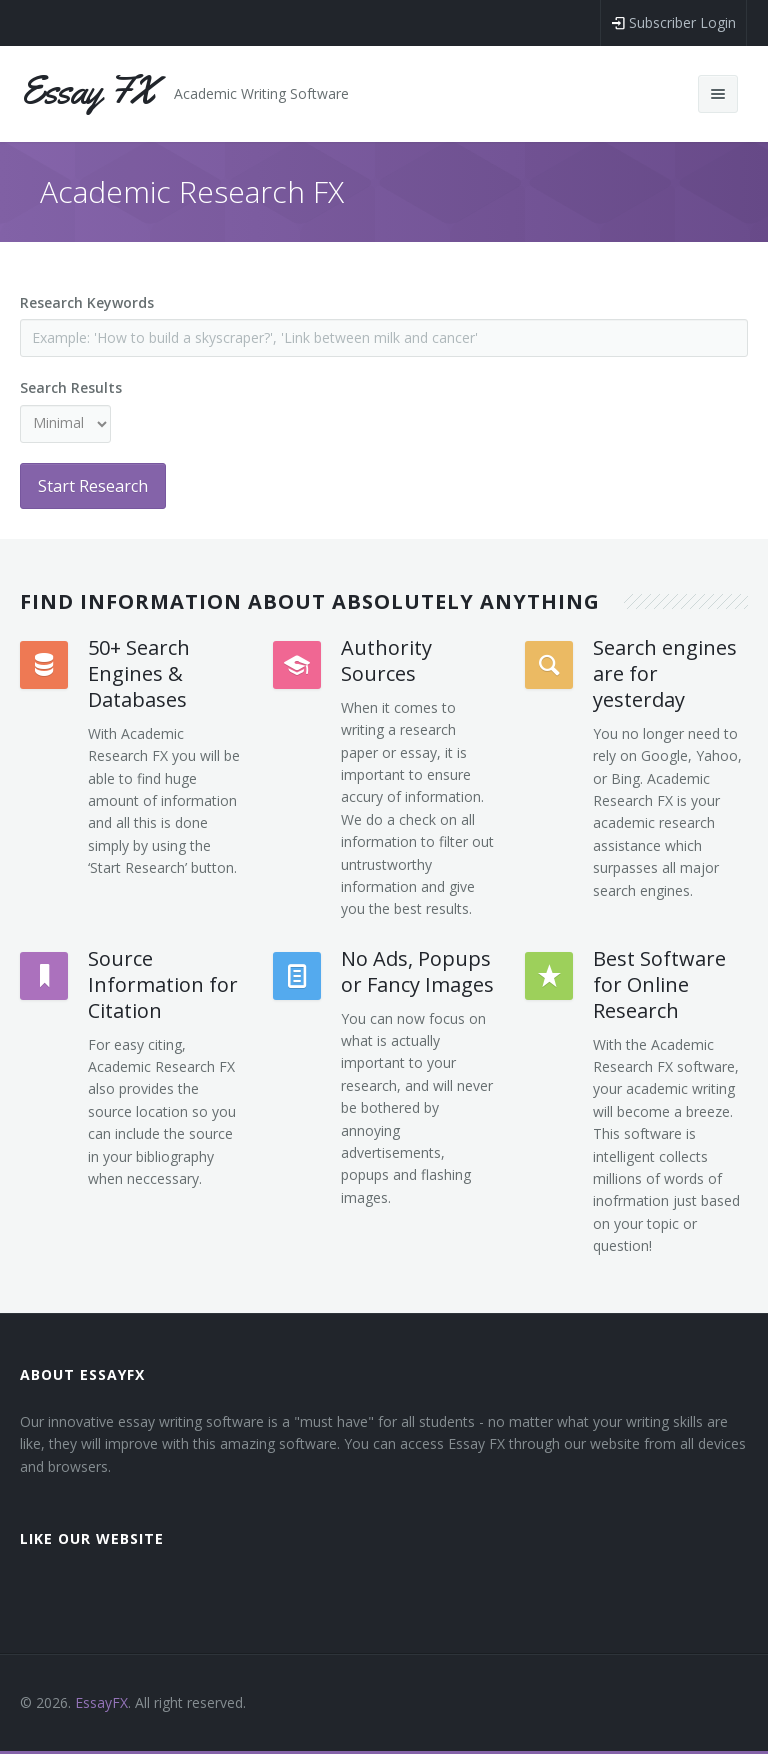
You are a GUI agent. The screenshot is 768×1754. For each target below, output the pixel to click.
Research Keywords (87, 302)
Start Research (93, 486)
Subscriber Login (673, 22)
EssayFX (101, 1702)
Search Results (71, 387)
